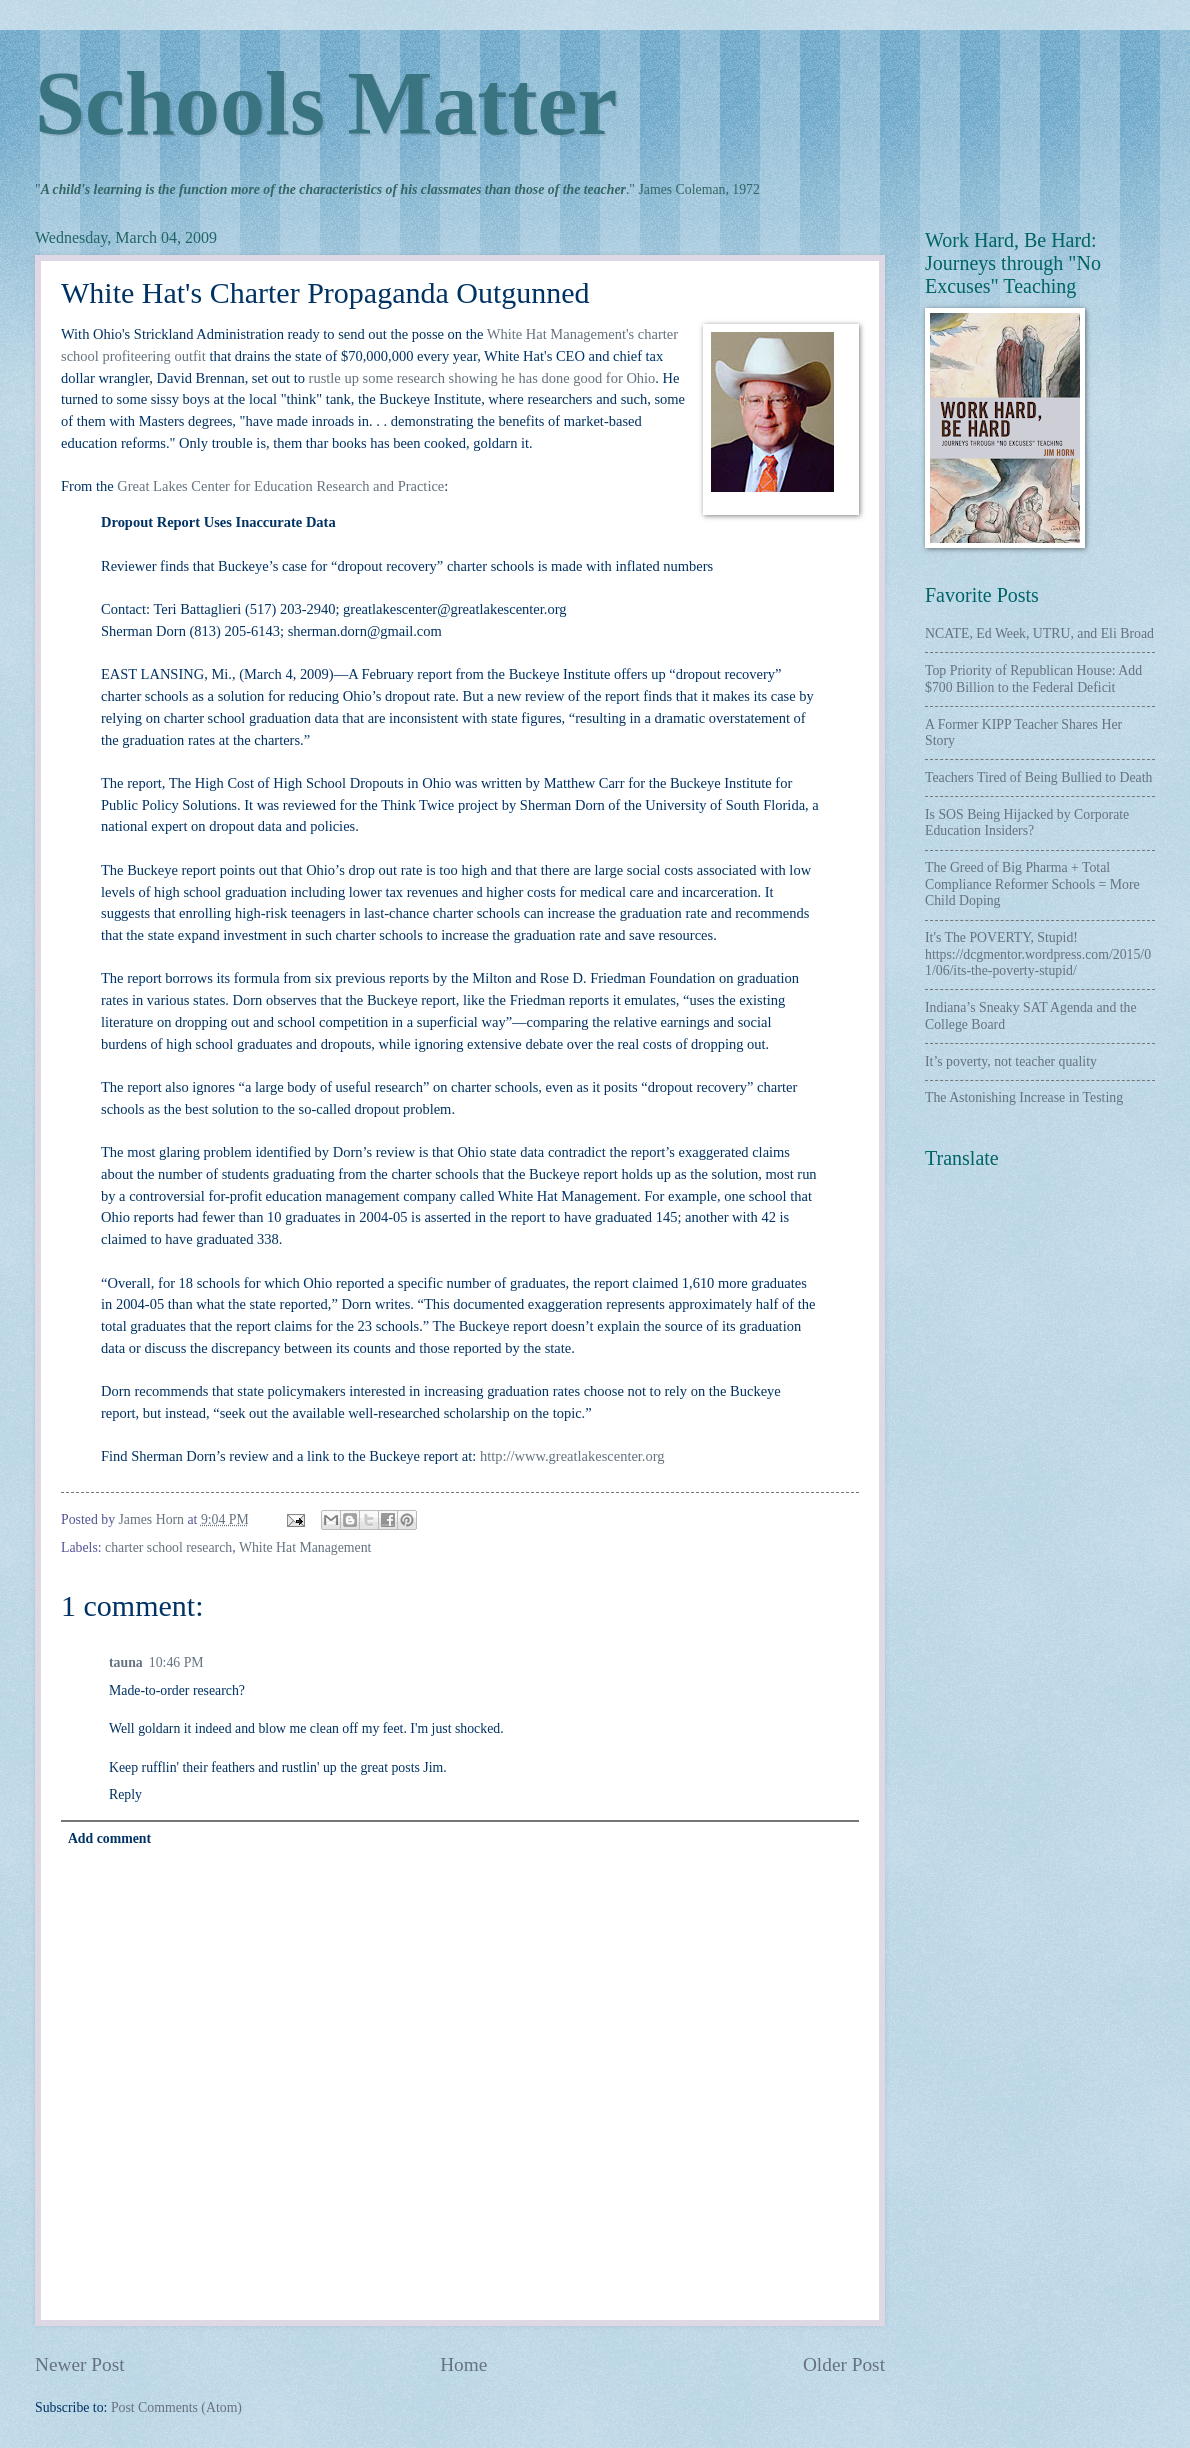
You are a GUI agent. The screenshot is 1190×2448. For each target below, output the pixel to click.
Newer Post (80, 2364)
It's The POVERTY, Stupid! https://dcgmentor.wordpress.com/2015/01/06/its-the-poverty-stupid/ (1038, 954)
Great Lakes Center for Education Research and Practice (280, 486)
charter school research (168, 1547)
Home (463, 2364)
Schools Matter (326, 103)
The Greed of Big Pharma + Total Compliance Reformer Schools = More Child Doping (1032, 884)
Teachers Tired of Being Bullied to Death (1038, 777)
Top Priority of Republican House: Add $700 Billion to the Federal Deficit (1033, 679)
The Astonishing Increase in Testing (1024, 1097)
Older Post (844, 2364)
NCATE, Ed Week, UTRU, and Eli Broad (1039, 633)
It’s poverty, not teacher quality (1011, 1061)
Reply (125, 1794)
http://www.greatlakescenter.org (572, 1456)
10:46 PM (176, 1662)
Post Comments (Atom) (176, 2407)
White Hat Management (305, 1547)
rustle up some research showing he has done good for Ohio (482, 378)
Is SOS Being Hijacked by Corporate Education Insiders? (1027, 823)
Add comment (109, 1838)
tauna (126, 1662)
